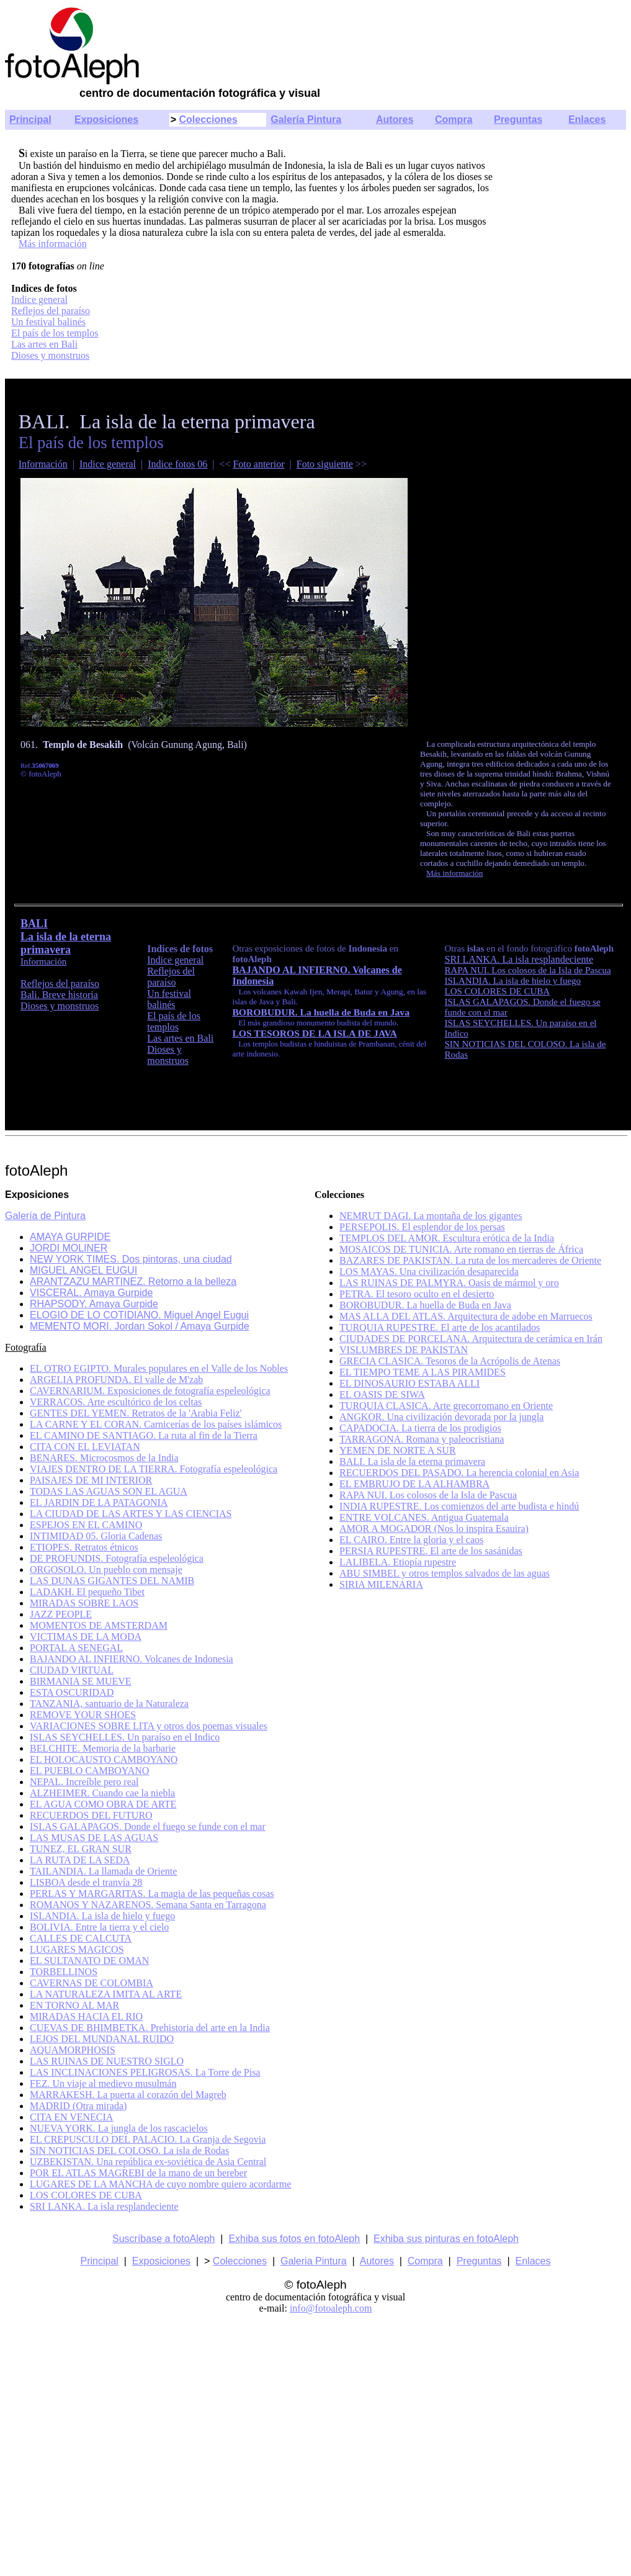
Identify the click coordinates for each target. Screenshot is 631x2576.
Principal (30, 119)
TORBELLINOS (63, 1971)
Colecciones (208, 119)
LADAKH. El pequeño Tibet (87, 1592)
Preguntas (518, 119)
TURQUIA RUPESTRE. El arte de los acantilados (439, 1327)
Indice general (39, 299)
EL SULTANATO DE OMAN (89, 1960)
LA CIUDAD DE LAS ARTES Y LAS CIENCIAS (130, 1513)
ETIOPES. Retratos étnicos (84, 1547)
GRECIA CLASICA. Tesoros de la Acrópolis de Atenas (449, 1361)
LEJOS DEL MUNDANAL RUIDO (102, 2038)
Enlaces (587, 119)
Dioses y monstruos (50, 355)
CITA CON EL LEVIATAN (85, 1446)
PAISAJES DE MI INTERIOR (91, 1480)
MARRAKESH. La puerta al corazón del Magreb (128, 2094)
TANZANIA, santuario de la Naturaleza (109, 1703)
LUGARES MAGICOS (77, 1949)
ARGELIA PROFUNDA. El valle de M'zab (116, 1379)
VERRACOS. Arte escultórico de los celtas (116, 1402)
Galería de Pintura (45, 1215)
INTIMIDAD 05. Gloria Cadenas (96, 1536)
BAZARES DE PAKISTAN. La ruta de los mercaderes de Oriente (470, 1260)
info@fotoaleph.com (331, 2308)
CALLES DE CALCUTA (81, 1938)
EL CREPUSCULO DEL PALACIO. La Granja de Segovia (148, 2139)
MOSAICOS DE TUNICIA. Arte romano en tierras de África (461, 1249)
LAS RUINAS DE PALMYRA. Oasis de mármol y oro (449, 1282)
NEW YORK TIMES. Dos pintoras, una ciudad (131, 1259)
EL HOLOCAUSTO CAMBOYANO (103, 1759)
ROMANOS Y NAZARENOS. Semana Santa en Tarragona (148, 1904)
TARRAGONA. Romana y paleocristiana (421, 1439)
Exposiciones (106, 119)
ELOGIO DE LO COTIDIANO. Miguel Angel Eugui (139, 1315)
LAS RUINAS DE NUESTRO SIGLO (107, 2061)
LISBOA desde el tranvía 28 (86, 1882)
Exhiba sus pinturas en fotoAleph (446, 2238)
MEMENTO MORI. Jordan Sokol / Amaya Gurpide (139, 1326)
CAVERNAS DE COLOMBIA (91, 1983)
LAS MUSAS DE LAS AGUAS (94, 1837)
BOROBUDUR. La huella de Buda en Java (320, 1012)
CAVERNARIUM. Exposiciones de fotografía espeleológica (150, 1390)
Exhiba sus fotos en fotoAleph (294, 2238)
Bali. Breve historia (59, 994)
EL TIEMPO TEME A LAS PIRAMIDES (422, 1372)
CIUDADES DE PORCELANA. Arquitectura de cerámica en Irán (470, 1338)
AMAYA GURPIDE (70, 1237)
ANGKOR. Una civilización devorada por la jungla (441, 1417)
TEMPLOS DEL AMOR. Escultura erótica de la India (446, 1238)
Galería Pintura (306, 119)
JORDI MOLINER (68, 1248)
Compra (453, 119)
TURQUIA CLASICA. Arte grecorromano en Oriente (446, 1405)
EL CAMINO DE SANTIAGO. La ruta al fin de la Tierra (143, 1435)
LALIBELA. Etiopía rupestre (397, 1562)
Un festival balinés (48, 322)
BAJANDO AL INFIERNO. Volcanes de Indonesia (131, 1659)
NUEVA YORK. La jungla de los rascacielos (119, 2128)
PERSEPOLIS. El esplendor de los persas (422, 1227)
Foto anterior (258, 464)
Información (43, 464)
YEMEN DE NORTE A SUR (397, 1450)
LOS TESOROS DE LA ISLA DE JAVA (314, 1033)
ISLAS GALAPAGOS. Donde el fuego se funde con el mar (148, 1826)
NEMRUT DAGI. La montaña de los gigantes (430, 1215)
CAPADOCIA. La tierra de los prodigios (420, 1428)
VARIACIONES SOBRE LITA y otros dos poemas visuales (148, 1726)
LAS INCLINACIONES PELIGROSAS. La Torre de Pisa (145, 2072)
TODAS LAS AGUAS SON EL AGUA (108, 1491)
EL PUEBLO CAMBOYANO (89, 1770)
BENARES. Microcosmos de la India (104, 1457)
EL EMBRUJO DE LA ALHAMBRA (414, 1484)
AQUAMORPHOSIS (72, 2050)
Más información (53, 243)
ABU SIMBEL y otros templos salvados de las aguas (444, 1573)
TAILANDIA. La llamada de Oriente (103, 1871)
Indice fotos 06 (177, 464)
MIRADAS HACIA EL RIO (86, 2016)
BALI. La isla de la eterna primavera (412, 1461)
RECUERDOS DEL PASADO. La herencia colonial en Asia (459, 1472)
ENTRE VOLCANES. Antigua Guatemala (424, 1517)
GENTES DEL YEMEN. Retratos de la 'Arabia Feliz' (135, 1413)
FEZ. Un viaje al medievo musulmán (103, 2083)
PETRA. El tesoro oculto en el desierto (416, 1294)
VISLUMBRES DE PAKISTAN (403, 1349)
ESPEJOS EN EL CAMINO (86, 1525)
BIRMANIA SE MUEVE (81, 1681)
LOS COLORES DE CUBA (86, 2195)
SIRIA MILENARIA (381, 1584)
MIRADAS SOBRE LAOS (84, 1603)
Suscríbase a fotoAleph (163, 2238)
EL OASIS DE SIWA (382, 1394)
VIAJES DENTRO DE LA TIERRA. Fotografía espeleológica (153, 1469)
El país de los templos (54, 333)
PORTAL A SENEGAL (76, 1647)
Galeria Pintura (313, 2261)
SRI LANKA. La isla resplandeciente (519, 959)
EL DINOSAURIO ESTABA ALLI (409, 1383)
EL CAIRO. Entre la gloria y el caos (411, 1539)
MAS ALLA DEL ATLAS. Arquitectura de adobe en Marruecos (466, 1316)
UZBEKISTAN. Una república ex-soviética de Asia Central (148, 2161)
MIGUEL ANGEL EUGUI (83, 1270)
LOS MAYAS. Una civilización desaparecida (429, 1271)
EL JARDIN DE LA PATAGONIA (99, 1502)
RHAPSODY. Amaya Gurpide (94, 1304)
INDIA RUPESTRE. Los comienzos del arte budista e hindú (459, 1506)
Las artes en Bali (44, 344)
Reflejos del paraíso (50, 310)
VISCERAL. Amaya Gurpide (91, 1292)
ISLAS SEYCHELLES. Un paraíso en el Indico (125, 1737)
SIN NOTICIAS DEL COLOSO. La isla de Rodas (129, 2150)
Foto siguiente (325, 464)
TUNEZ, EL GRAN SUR (81, 1849)
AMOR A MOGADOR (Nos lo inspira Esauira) (434, 1528)
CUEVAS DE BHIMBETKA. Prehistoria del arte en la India (150, 2027)
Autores (394, 119)
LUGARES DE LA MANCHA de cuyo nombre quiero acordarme (160, 2184)
